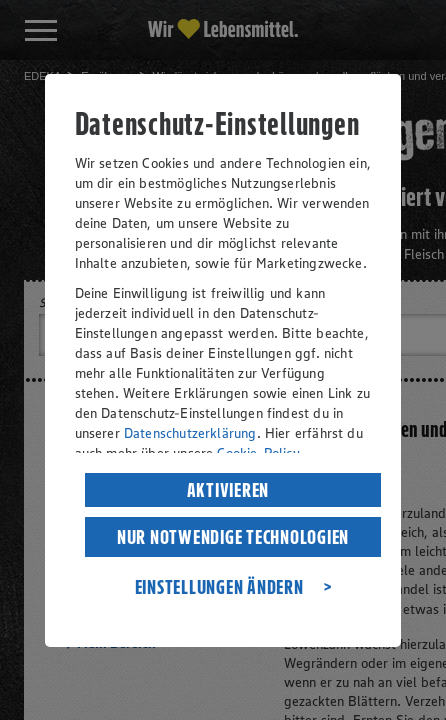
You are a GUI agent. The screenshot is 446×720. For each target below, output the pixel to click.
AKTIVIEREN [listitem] (228, 490)
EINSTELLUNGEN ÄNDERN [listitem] (219, 587)
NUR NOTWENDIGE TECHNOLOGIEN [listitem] (233, 537)
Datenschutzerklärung (190, 433)
